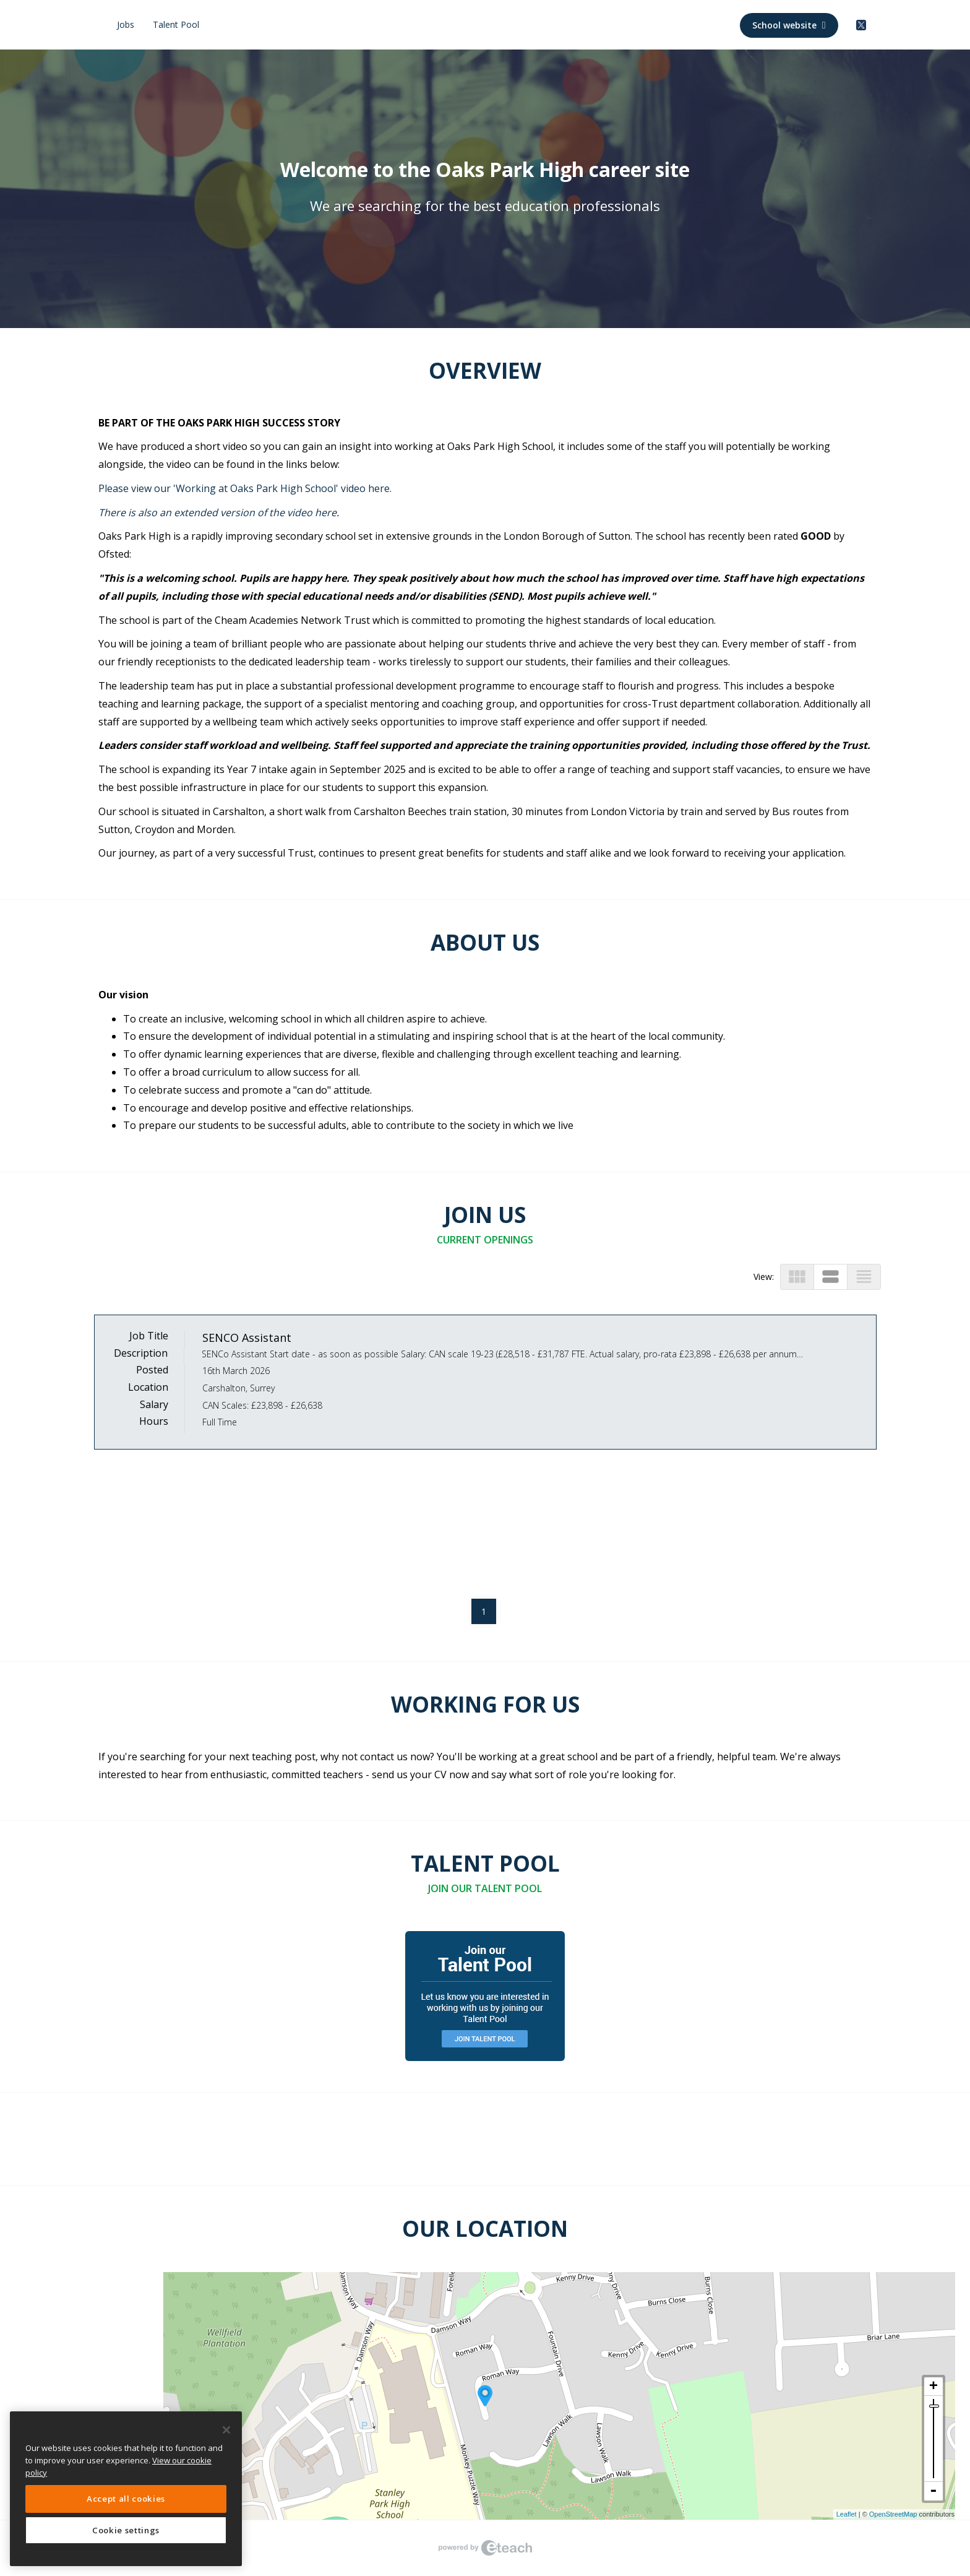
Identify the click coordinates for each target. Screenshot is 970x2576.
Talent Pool (176, 24)
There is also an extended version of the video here (217, 512)
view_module (797, 1276)
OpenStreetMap (893, 2514)
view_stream (830, 1276)
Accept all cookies (126, 2498)
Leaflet (846, 2514)
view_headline (864, 1276)
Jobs (125, 24)
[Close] (226, 2430)
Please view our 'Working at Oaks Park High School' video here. (245, 488)
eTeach (485, 2548)
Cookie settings (126, 2530)
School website (789, 25)
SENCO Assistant (246, 1337)
